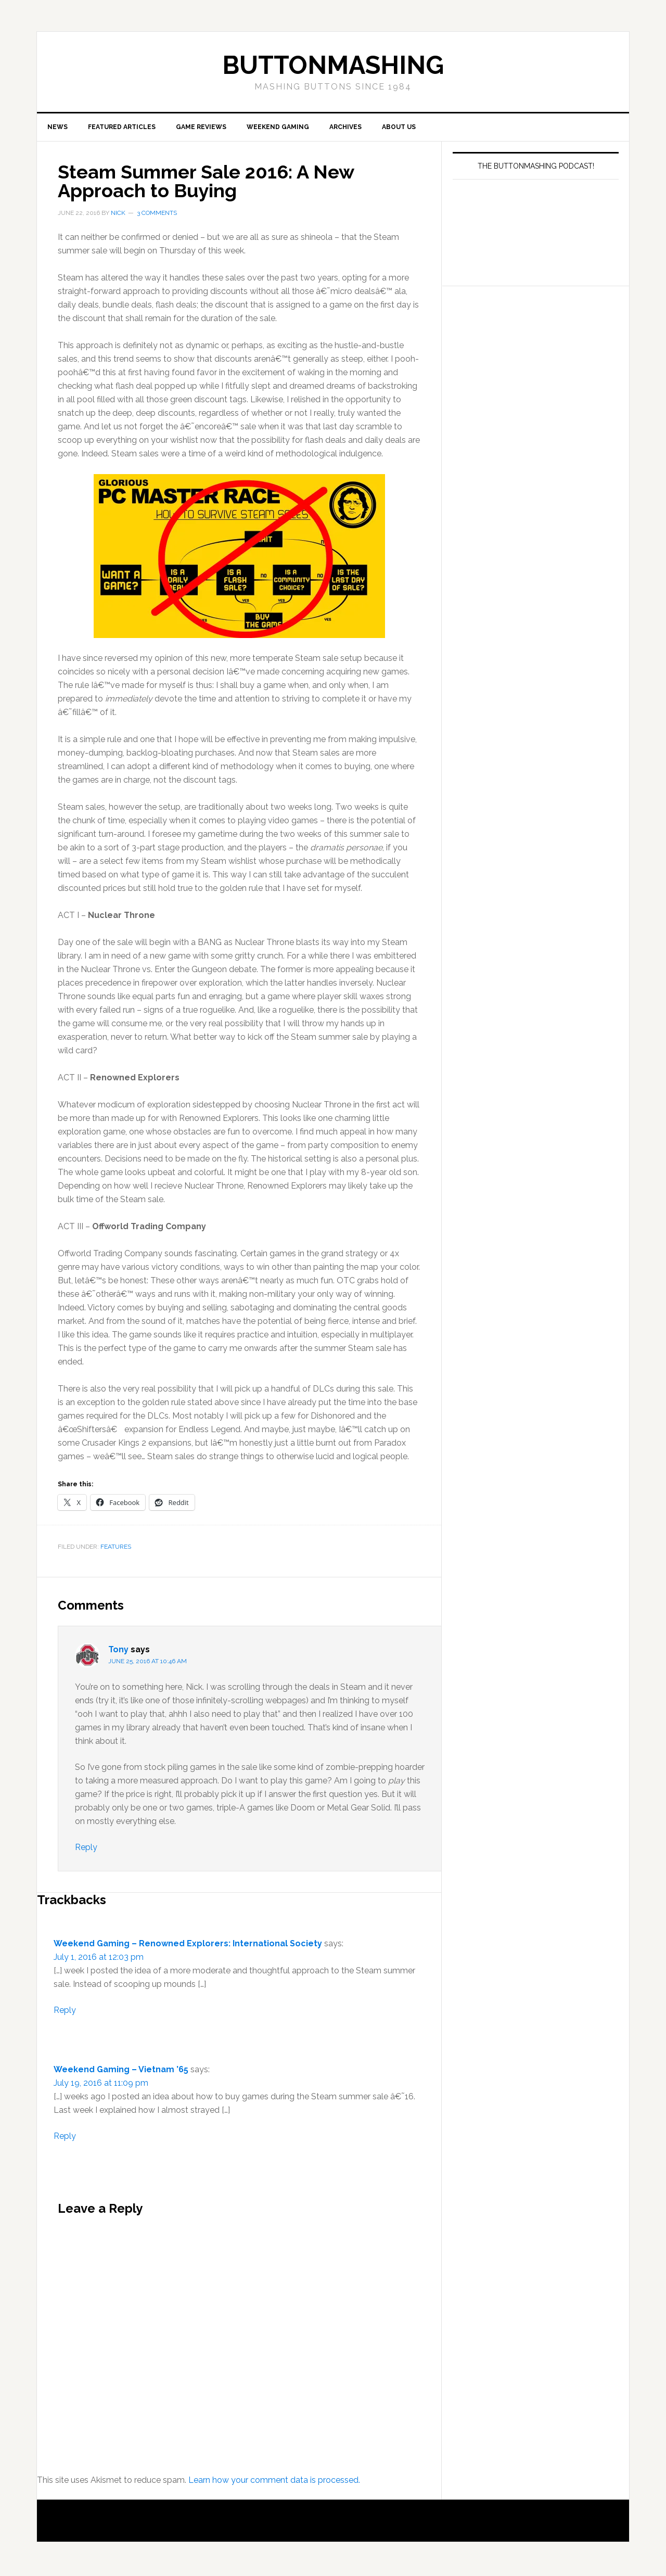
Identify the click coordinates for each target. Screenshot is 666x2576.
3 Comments (157, 215)
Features (115, 1549)
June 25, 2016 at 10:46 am (147, 1663)
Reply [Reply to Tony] (86, 1850)
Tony (118, 1652)
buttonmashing (333, 65)
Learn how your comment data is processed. (274, 2483)
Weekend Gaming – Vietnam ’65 (121, 2072)
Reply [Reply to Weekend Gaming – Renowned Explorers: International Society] (65, 2013)
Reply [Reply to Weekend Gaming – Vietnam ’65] (65, 2139)
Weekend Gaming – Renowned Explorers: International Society (188, 1946)
